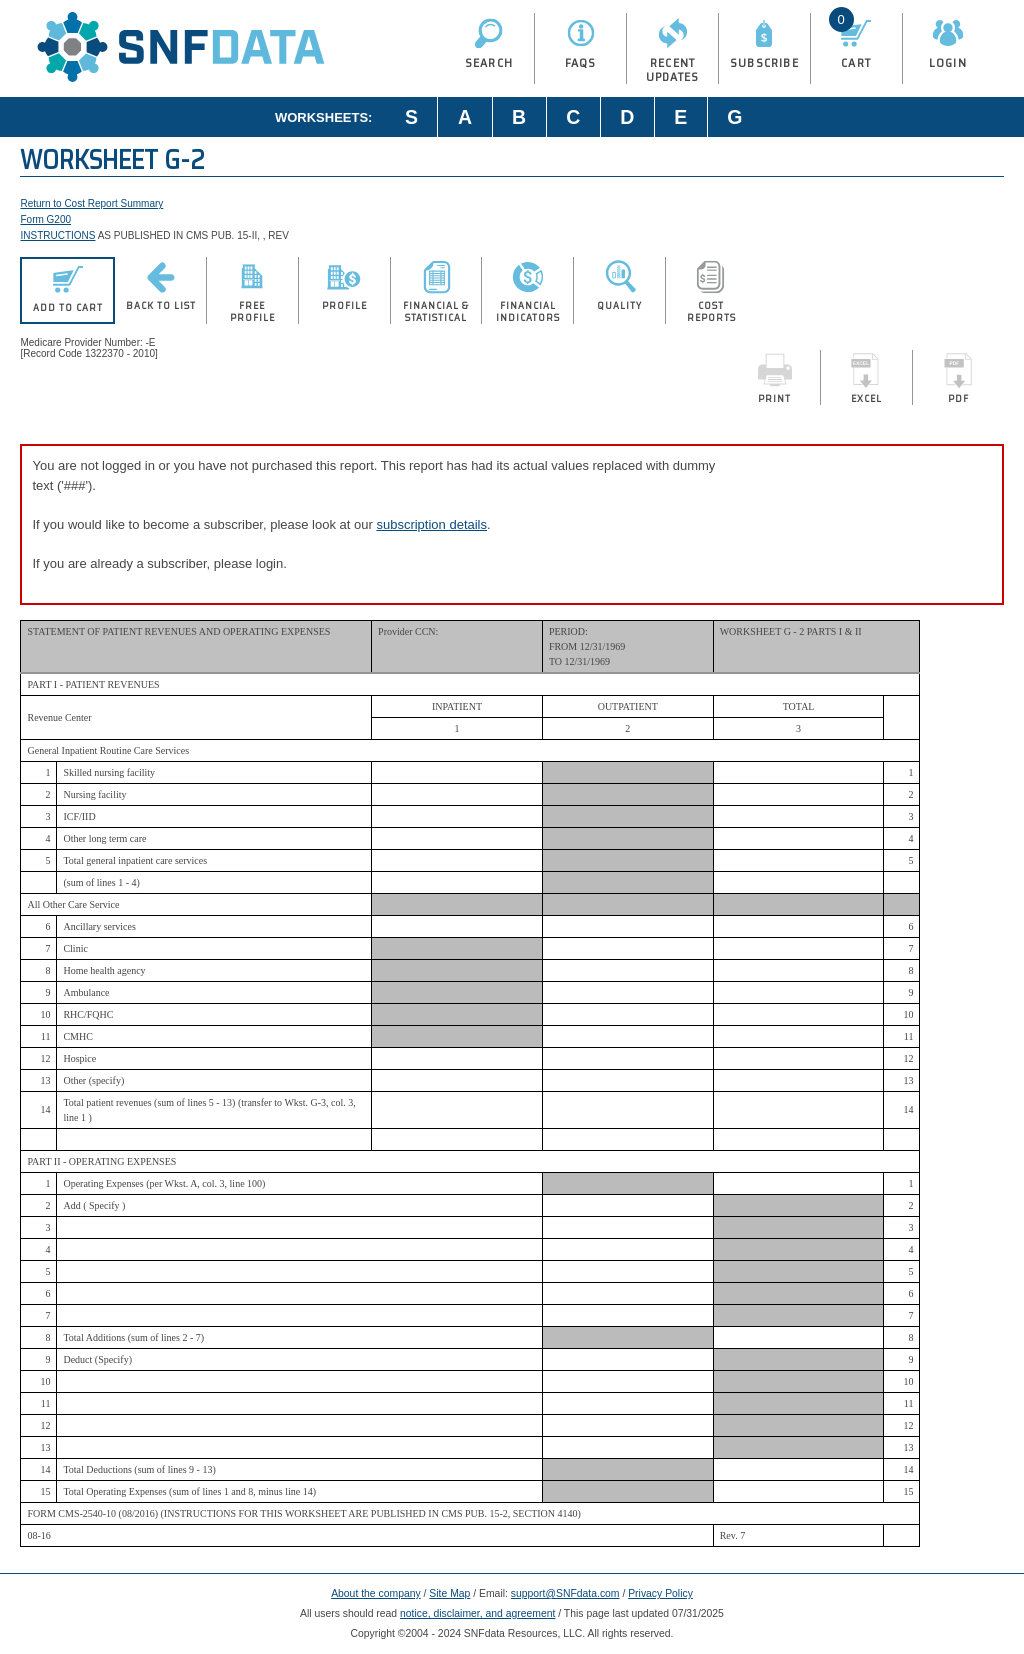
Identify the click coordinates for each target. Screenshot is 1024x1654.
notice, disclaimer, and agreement (477, 1613)
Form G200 (45, 219)
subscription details (431, 524)
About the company (376, 1593)
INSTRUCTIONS (57, 235)
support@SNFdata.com (565, 1593)
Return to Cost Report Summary (91, 203)
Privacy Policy (660, 1593)
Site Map (449, 1593)
